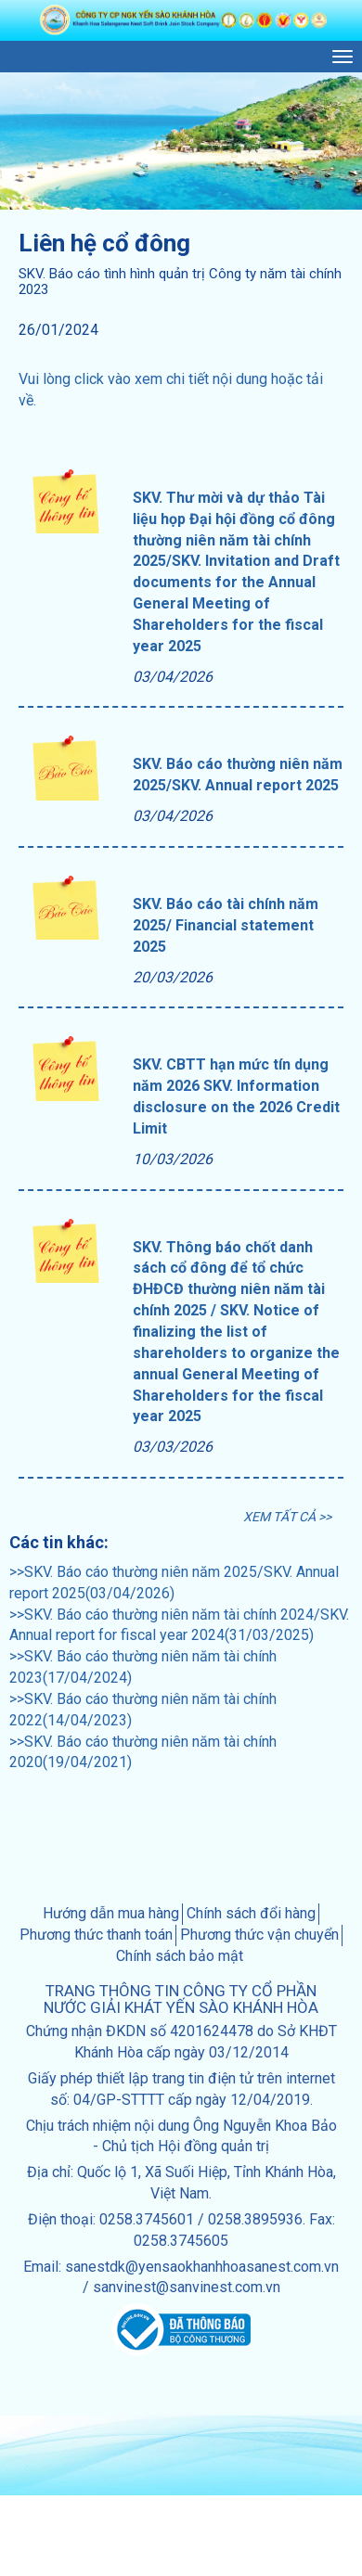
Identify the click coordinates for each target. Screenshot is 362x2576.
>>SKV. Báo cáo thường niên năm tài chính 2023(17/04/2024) (143, 1666)
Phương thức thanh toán (96, 1934)
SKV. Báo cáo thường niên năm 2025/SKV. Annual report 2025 (238, 774)
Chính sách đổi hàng (251, 1913)
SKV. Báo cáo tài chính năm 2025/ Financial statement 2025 (225, 925)
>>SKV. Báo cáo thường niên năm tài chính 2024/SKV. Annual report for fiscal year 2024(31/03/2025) (179, 1625)
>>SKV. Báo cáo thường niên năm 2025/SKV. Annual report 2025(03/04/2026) (174, 1582)
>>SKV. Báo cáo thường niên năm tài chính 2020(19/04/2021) (143, 1752)
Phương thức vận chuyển (259, 1934)
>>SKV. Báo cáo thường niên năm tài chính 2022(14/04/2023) (143, 1709)
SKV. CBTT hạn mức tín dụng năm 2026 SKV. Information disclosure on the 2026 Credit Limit (236, 1096)
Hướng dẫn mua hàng (111, 1913)
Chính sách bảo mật (179, 1956)
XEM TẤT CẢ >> (287, 1516)
